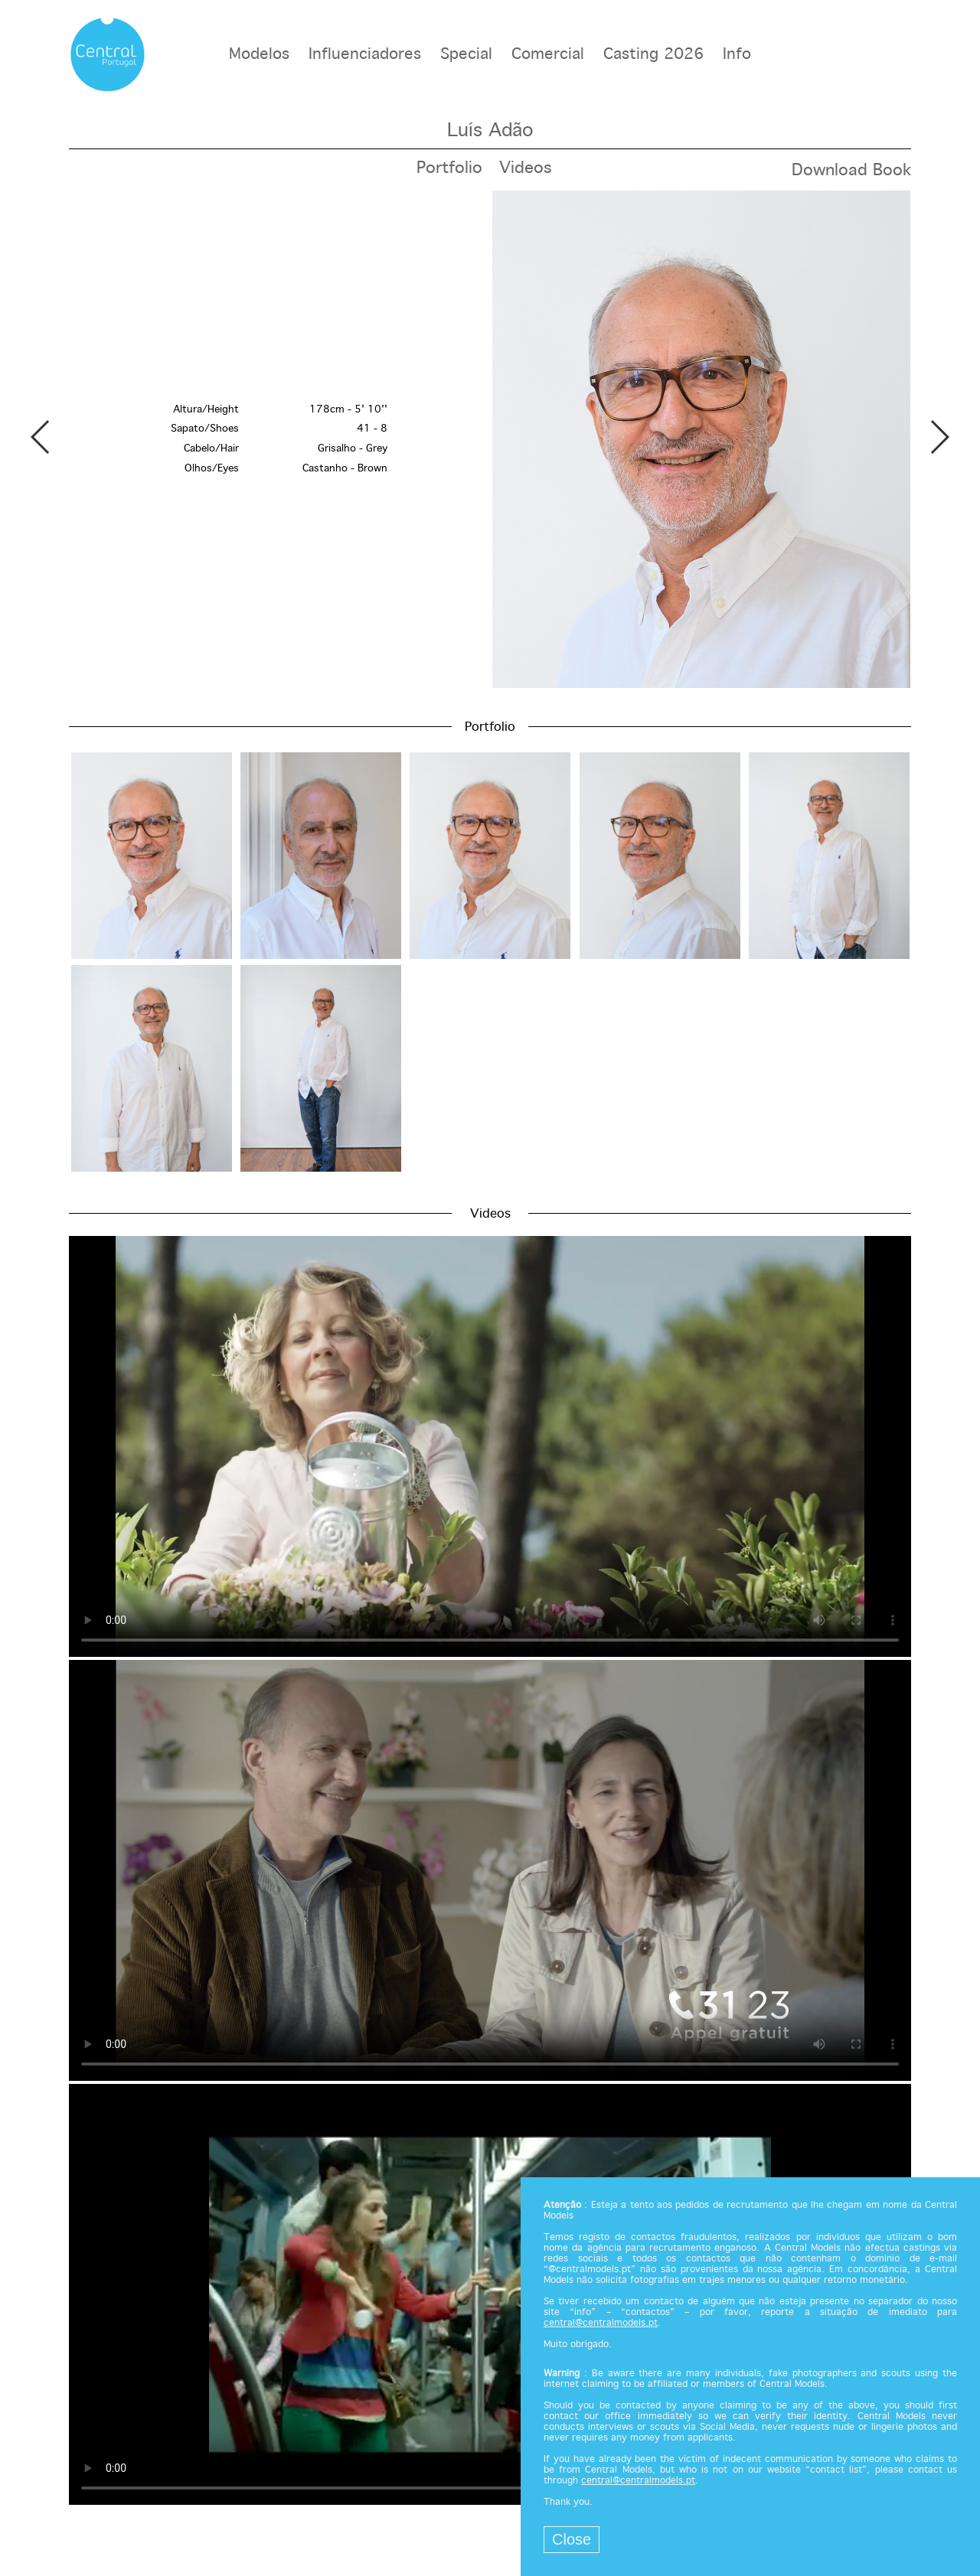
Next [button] (939, 437)
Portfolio (449, 168)
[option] (490, 439)
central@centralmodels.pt (601, 2323)
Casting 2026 (653, 55)
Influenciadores (365, 55)
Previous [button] (41, 437)
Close (571, 2539)
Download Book (851, 170)
